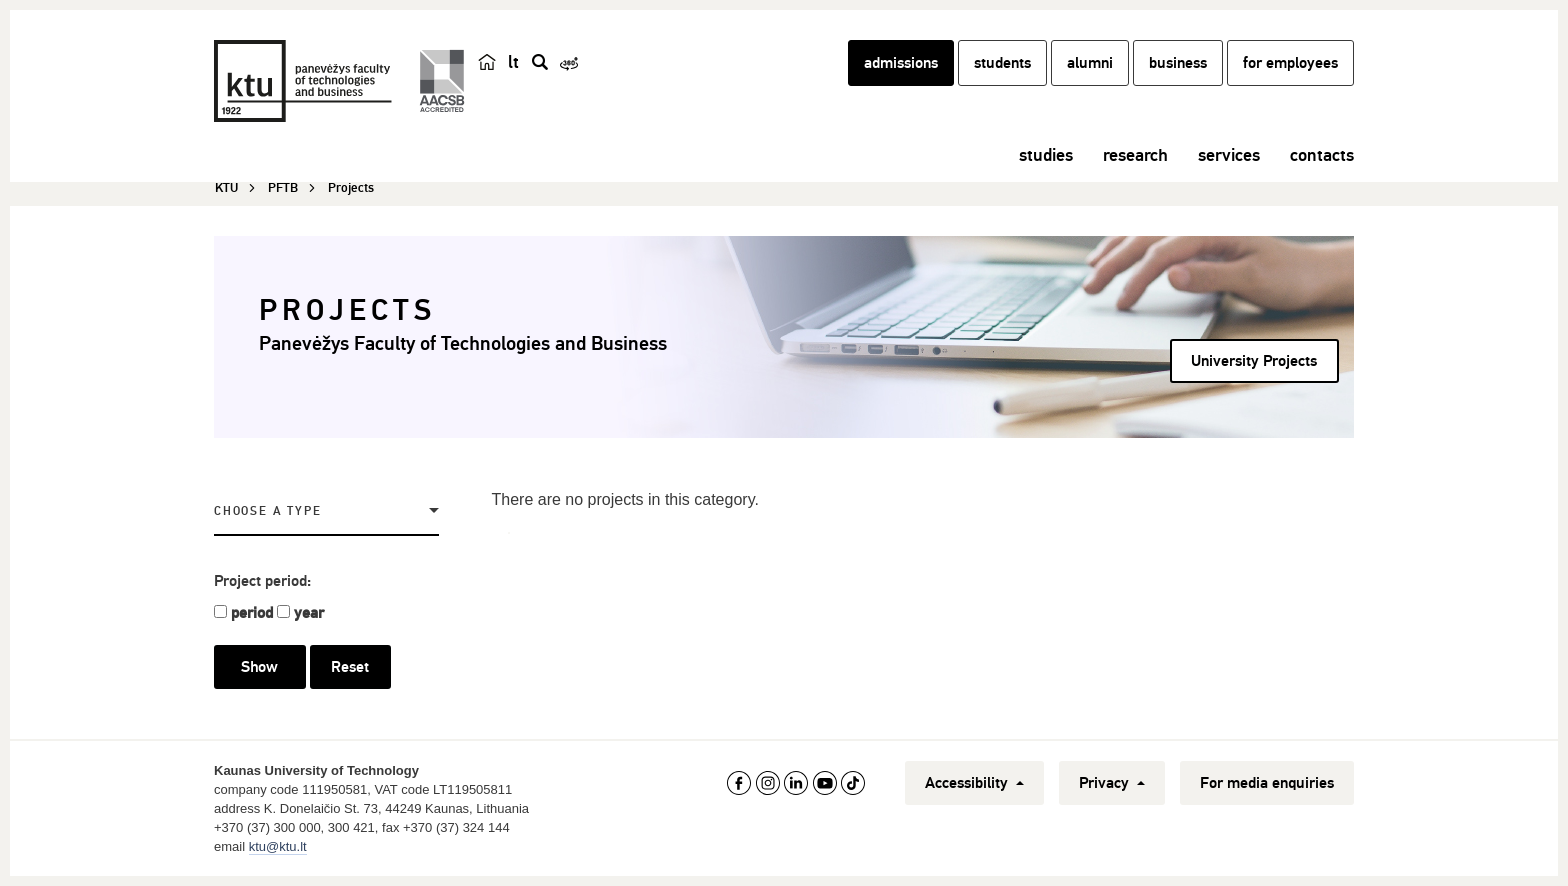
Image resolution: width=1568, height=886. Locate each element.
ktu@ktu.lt (278, 846)
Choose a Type (267, 511)
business (1178, 63)
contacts (1322, 155)
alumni (1090, 63)
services (1229, 155)
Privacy (1112, 783)
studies (1046, 155)
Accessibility (974, 783)
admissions (901, 63)
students (1002, 63)
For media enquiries (1267, 783)
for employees (1290, 63)
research (1135, 155)
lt (513, 62)
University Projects (1254, 361)
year (309, 613)
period (252, 613)
